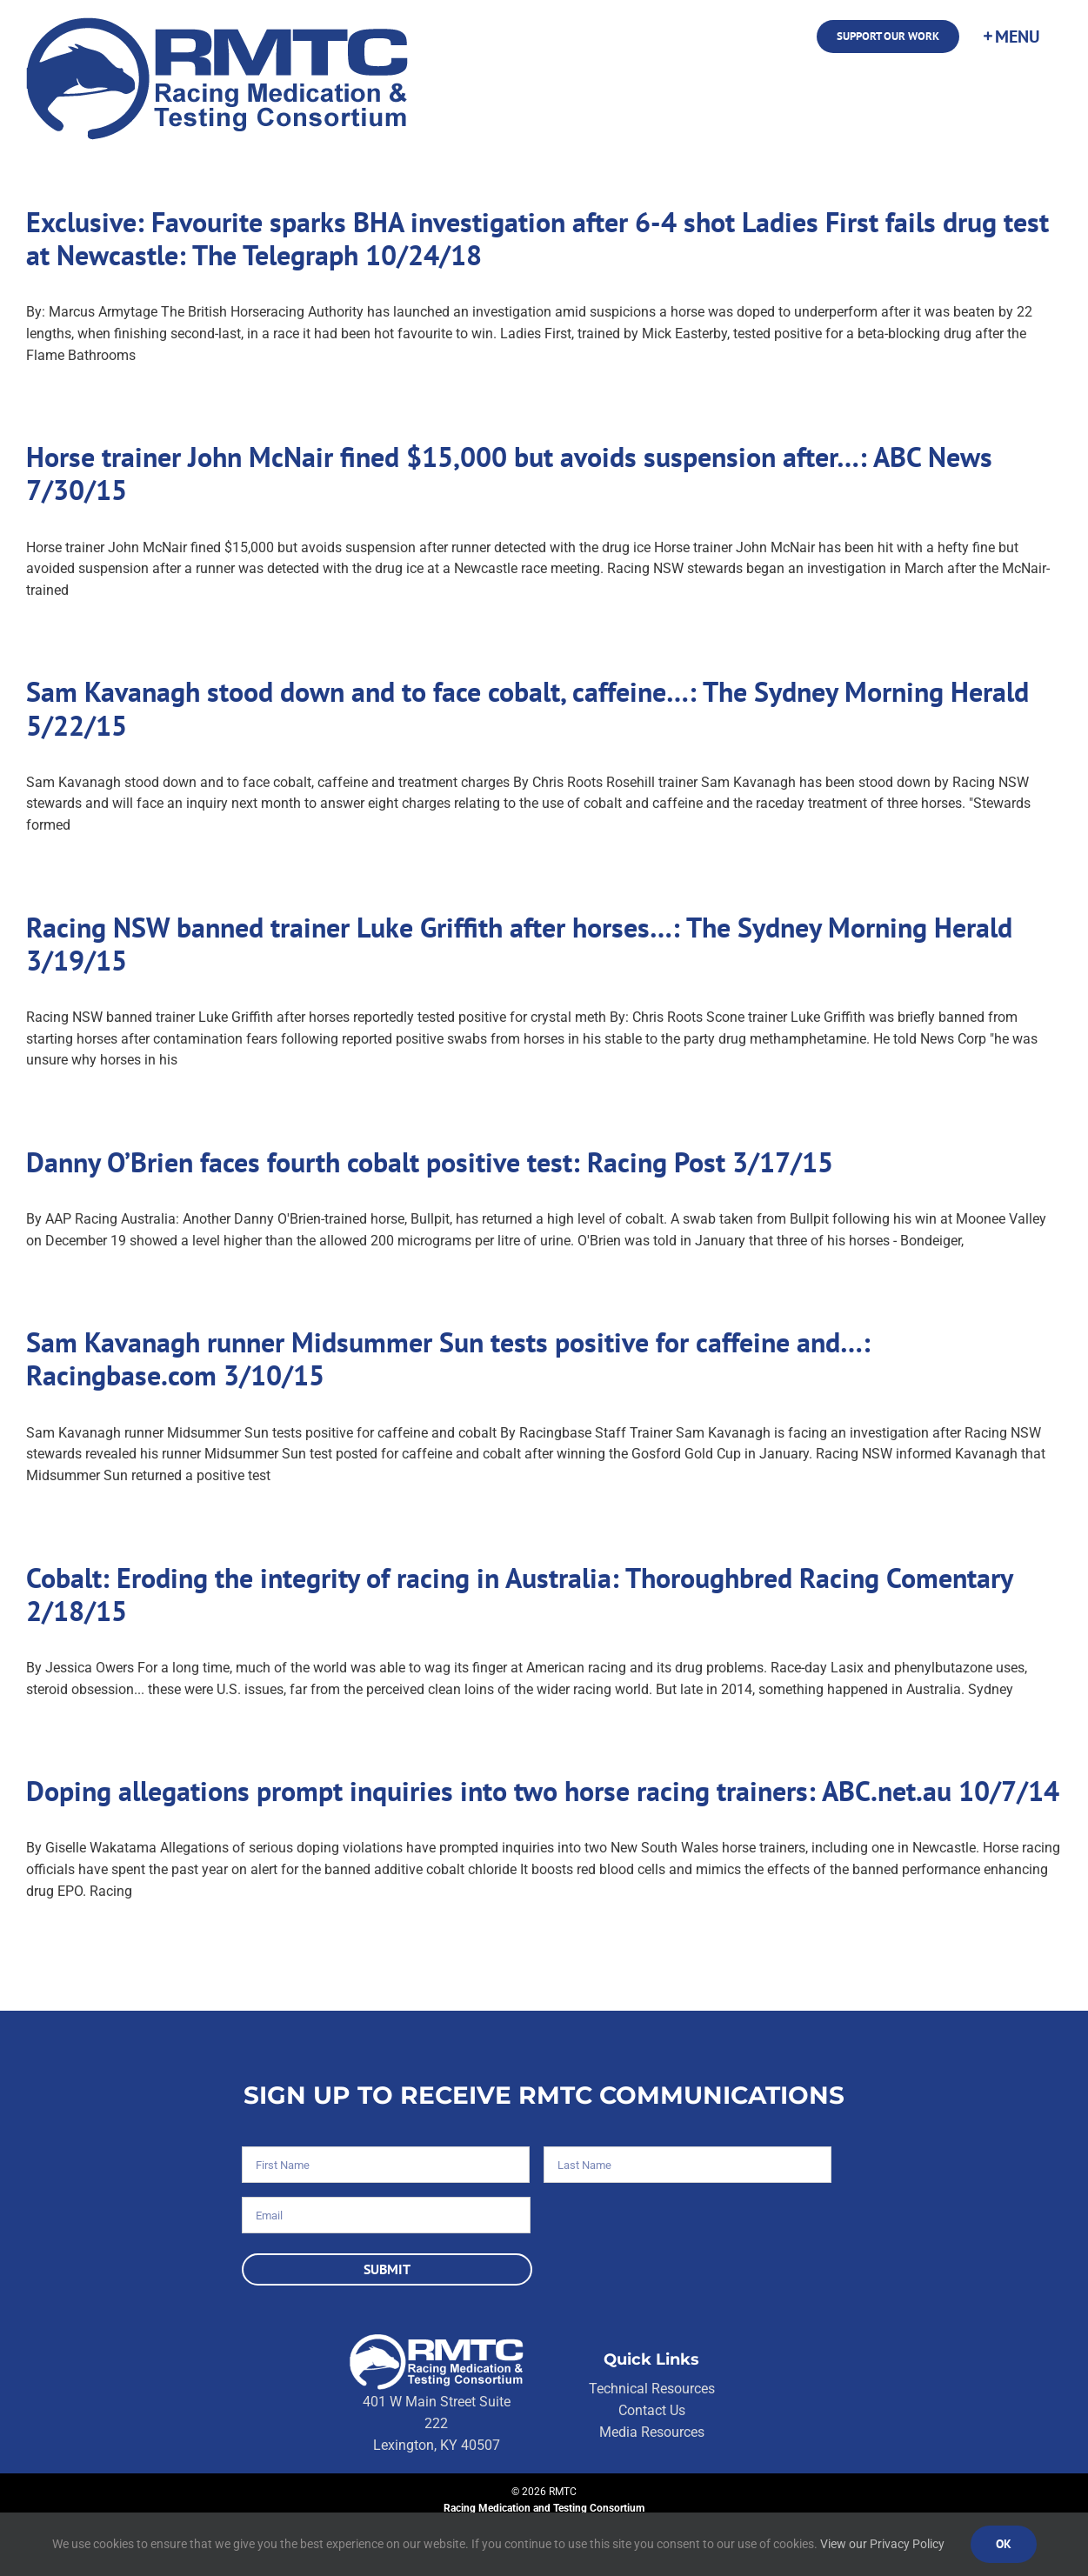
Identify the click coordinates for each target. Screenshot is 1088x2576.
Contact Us (651, 2410)
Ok (1003, 2544)
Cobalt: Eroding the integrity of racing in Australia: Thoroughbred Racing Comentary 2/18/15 (519, 1594)
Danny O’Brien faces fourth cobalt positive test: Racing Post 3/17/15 (429, 1162)
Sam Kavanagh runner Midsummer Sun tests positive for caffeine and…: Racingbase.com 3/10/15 (448, 1358)
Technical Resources (652, 2388)
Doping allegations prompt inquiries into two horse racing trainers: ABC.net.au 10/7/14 (542, 1790)
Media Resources (651, 2432)
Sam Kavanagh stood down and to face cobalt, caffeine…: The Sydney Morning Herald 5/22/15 (527, 708)
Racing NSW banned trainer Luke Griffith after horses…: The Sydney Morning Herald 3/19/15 (519, 943)
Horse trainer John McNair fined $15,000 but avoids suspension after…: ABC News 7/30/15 (509, 473)
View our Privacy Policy (882, 2544)
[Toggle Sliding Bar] (1010, 36)
